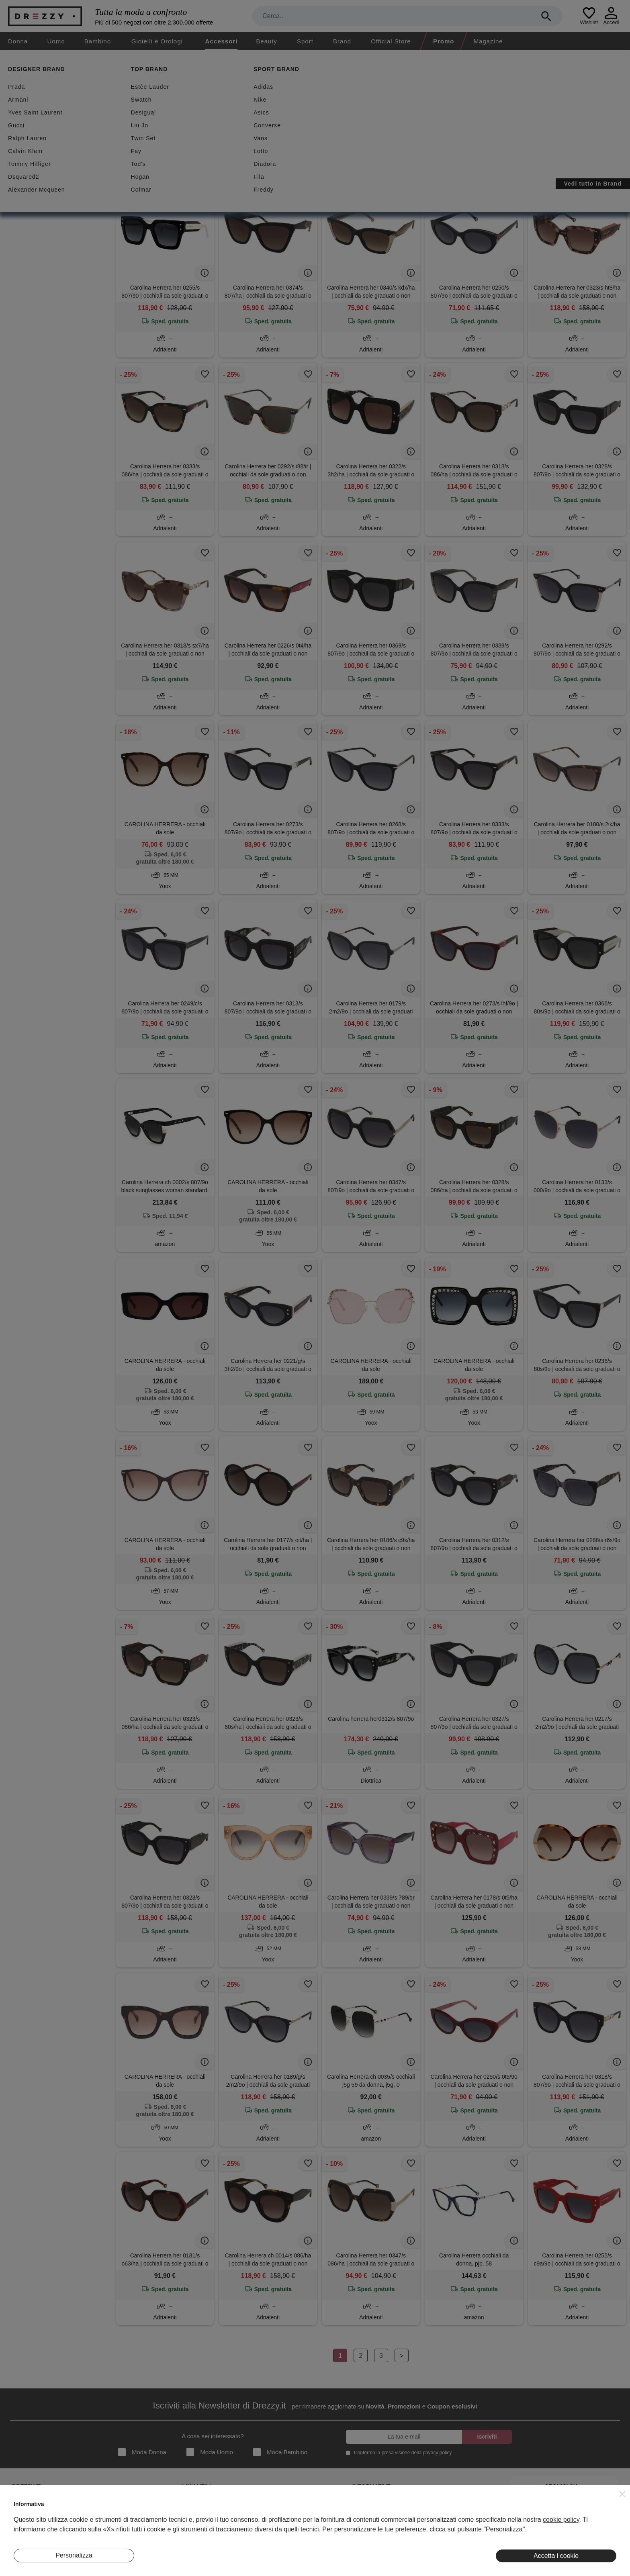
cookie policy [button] (561, 2519)
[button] (622, 2494)
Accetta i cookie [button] (556, 2555)
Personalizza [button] (73, 2555)
